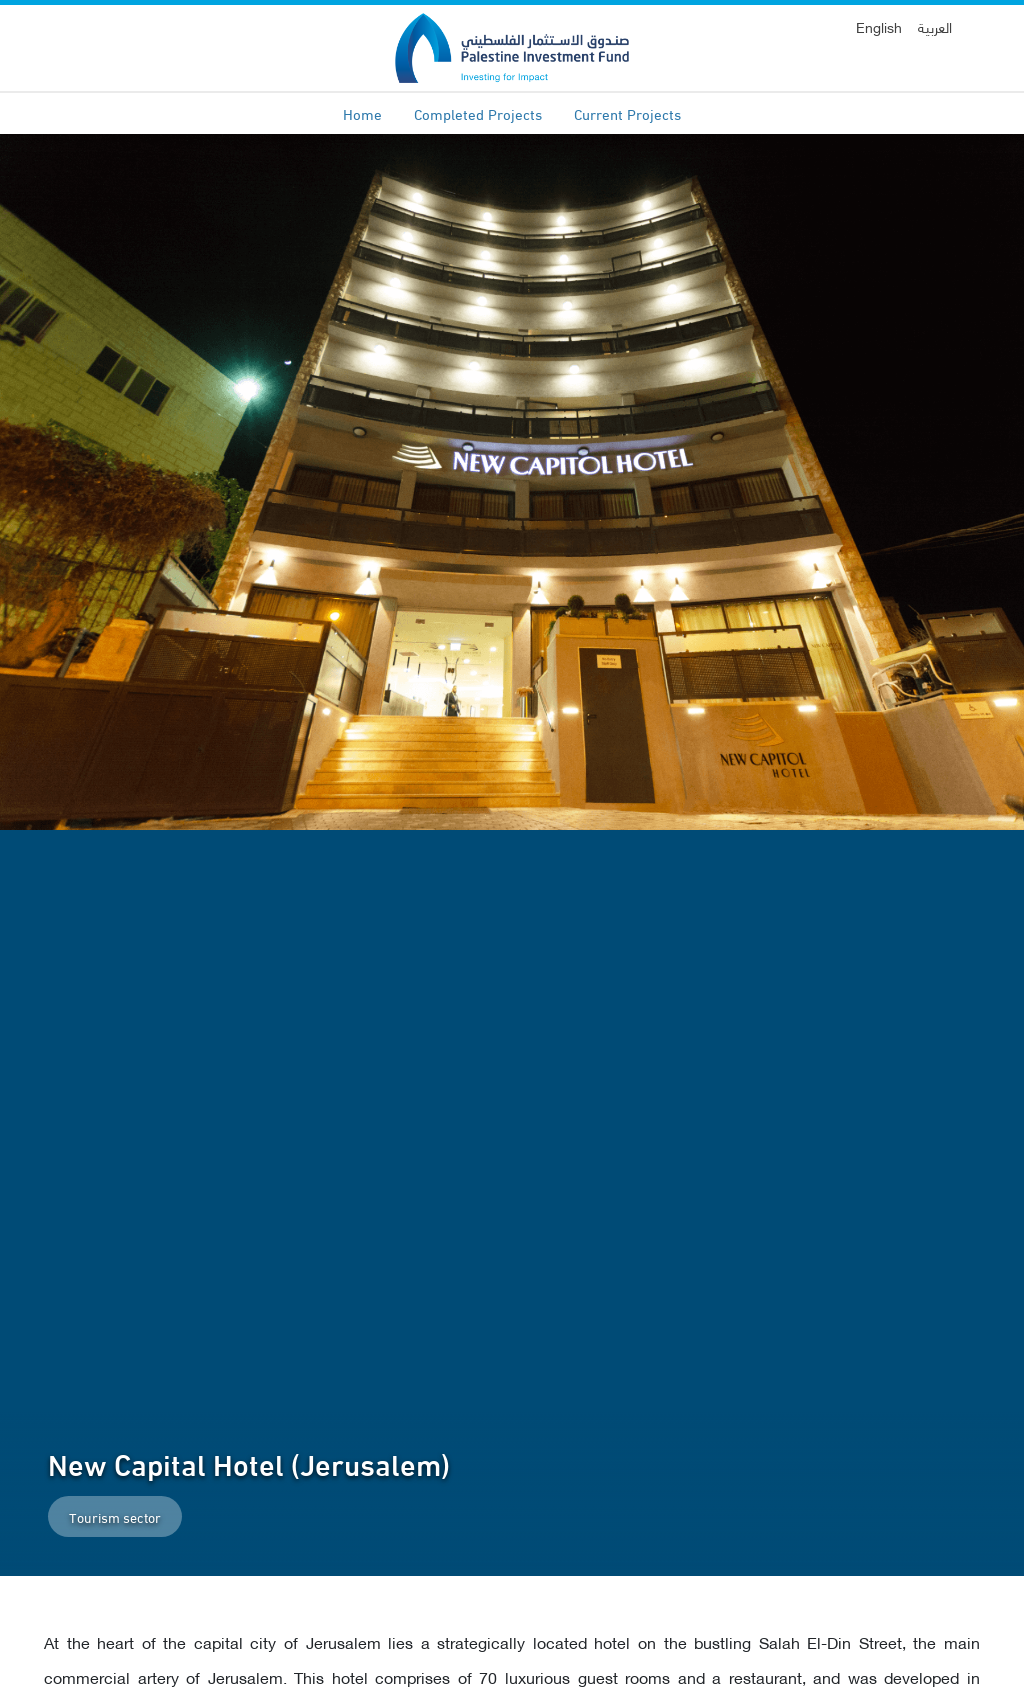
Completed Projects (478, 113)
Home (362, 113)
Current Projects (627, 113)
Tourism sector (115, 1516)
